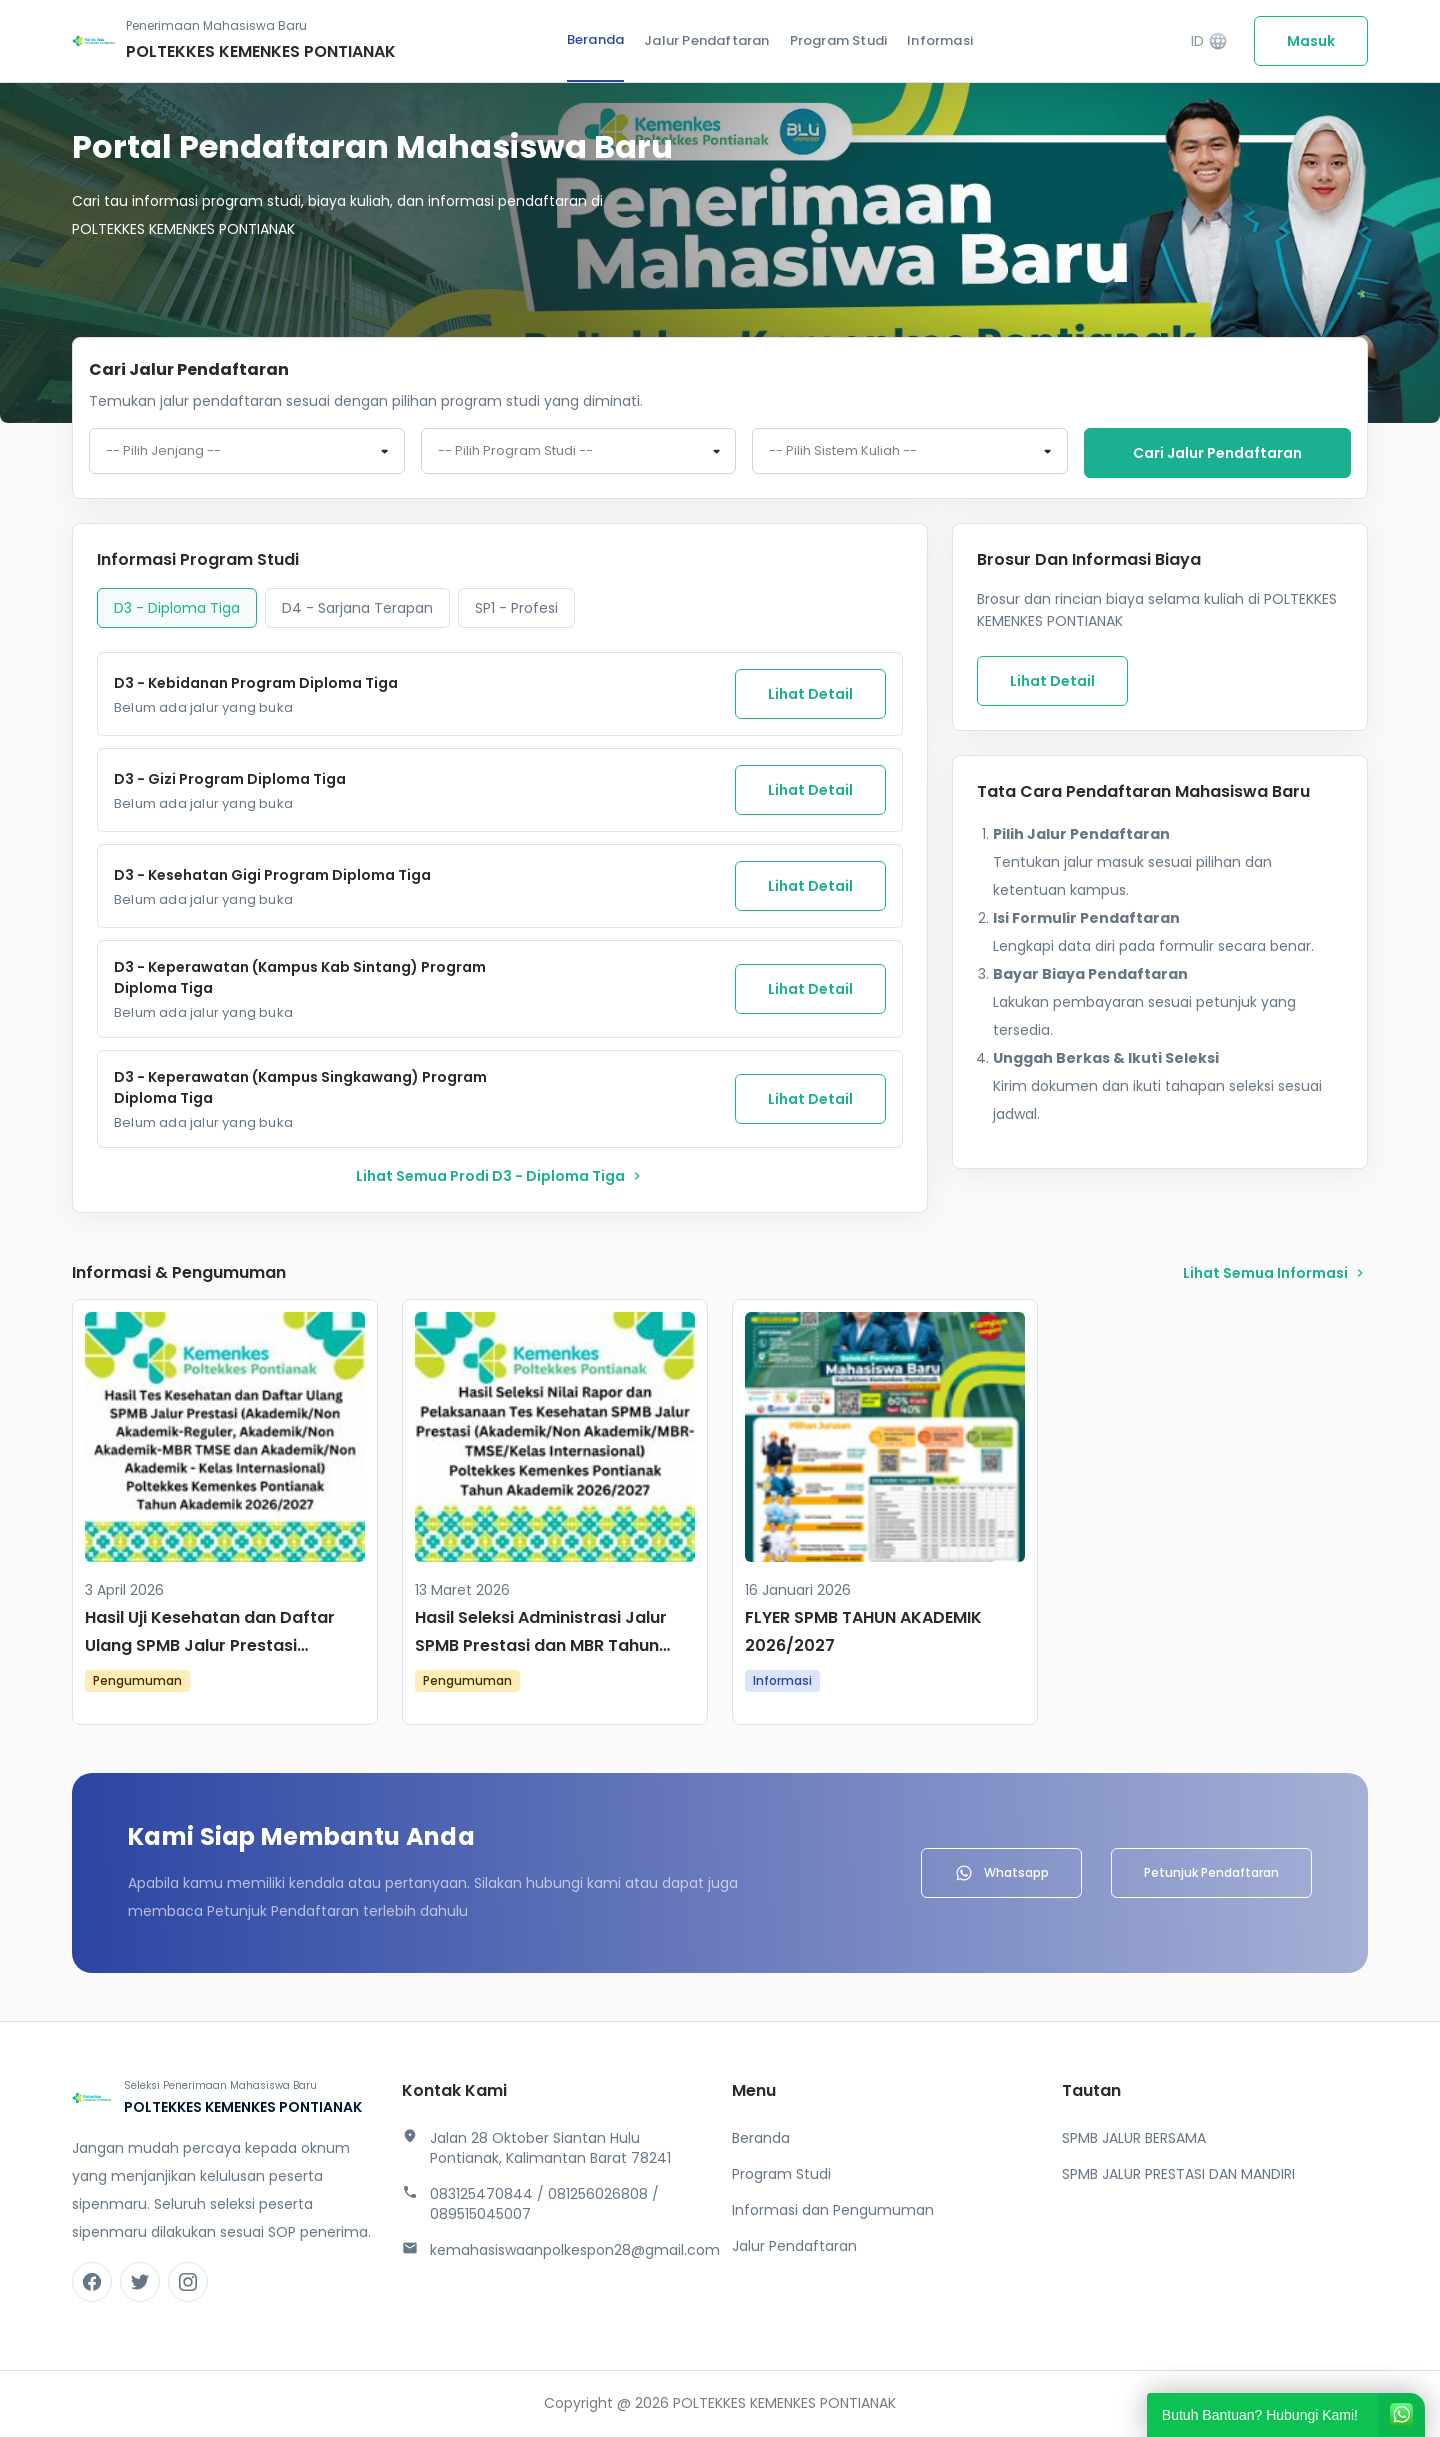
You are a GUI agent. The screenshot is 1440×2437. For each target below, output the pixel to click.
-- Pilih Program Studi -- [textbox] (515, 454)
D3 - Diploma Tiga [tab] (177, 610)
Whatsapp (1001, 1875)
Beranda (595, 39)
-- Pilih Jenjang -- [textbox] (163, 454)
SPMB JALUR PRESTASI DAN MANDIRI (1178, 2176)
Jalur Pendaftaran (706, 40)
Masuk (1311, 41)
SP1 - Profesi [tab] (516, 610)
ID (1209, 41)
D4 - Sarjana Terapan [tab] (357, 610)
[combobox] (247, 454)
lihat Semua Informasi (1275, 1275)
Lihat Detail (810, 696)
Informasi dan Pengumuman (833, 2212)
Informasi (940, 40)
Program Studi (839, 40)
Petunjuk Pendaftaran (1211, 1874)
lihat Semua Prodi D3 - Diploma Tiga (500, 1178)
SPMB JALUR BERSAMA (1134, 2140)
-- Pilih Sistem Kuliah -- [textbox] (843, 454)
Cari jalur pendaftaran (1217, 453)
